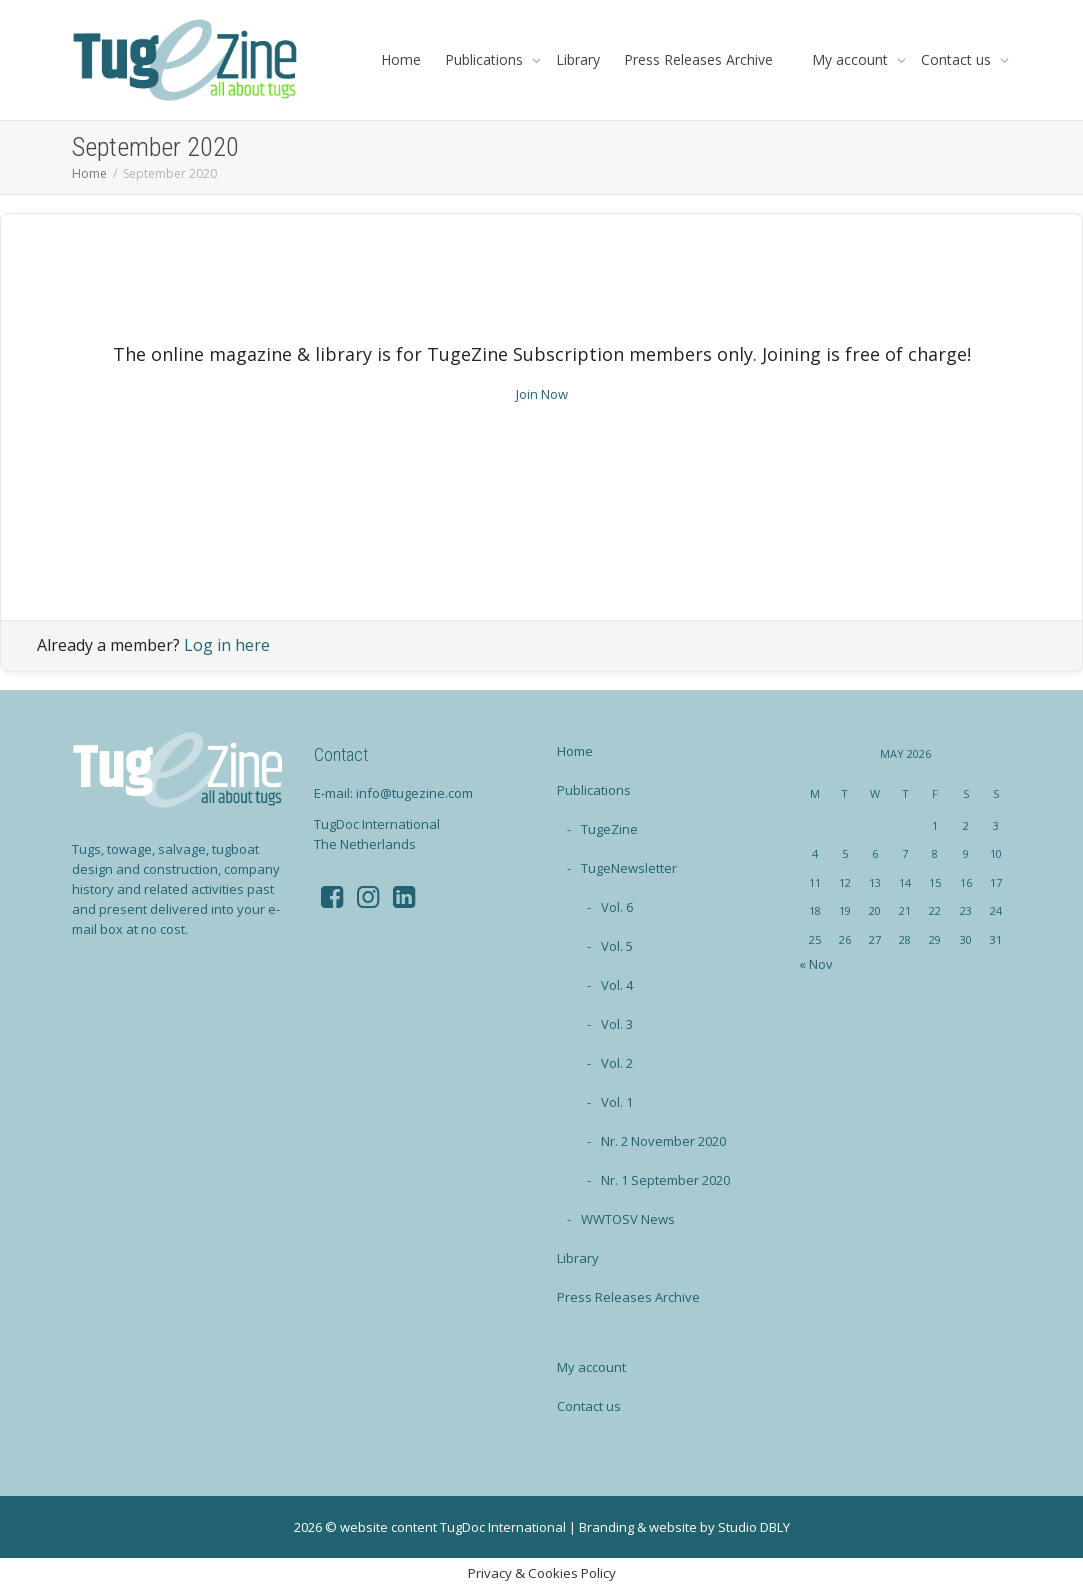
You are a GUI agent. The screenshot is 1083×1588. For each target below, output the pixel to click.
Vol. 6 (617, 907)
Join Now (542, 394)
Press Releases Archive (698, 59)
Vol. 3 (617, 1024)
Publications (486, 59)
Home (401, 59)
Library (578, 59)
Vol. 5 (617, 946)
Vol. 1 (617, 1102)
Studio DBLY (754, 1527)
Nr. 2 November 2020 (663, 1141)
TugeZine (609, 829)
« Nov (816, 964)
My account (852, 59)
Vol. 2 (617, 1063)
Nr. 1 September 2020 (665, 1180)
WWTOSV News (628, 1219)
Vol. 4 (617, 985)
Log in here (227, 645)
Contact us (958, 59)
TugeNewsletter (629, 868)
